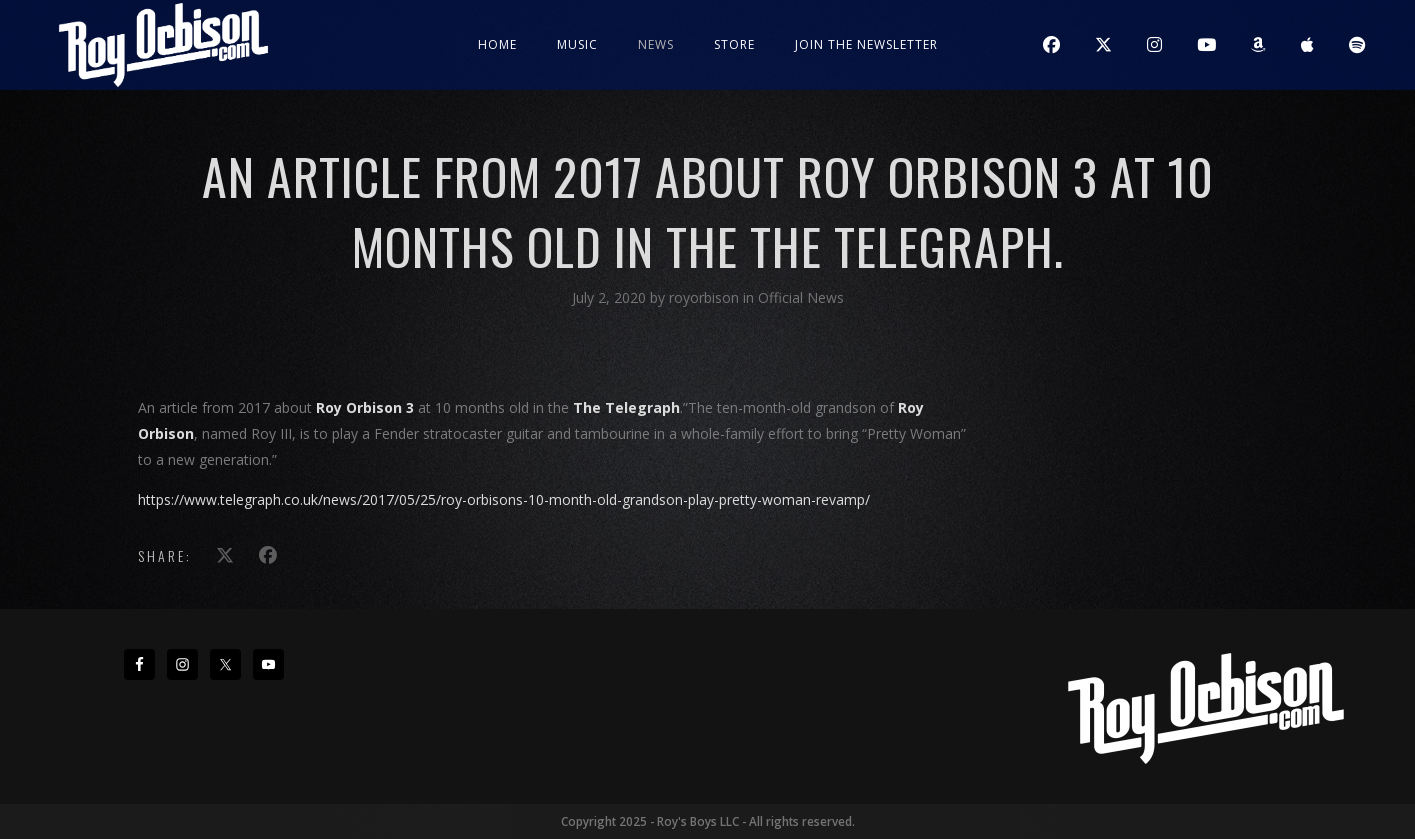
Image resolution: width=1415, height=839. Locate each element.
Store (734, 44)
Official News (801, 297)
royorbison (706, 297)
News (656, 44)
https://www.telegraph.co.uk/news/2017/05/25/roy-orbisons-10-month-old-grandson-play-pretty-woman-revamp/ (504, 499)
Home (497, 44)
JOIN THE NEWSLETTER (866, 44)
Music (577, 44)
